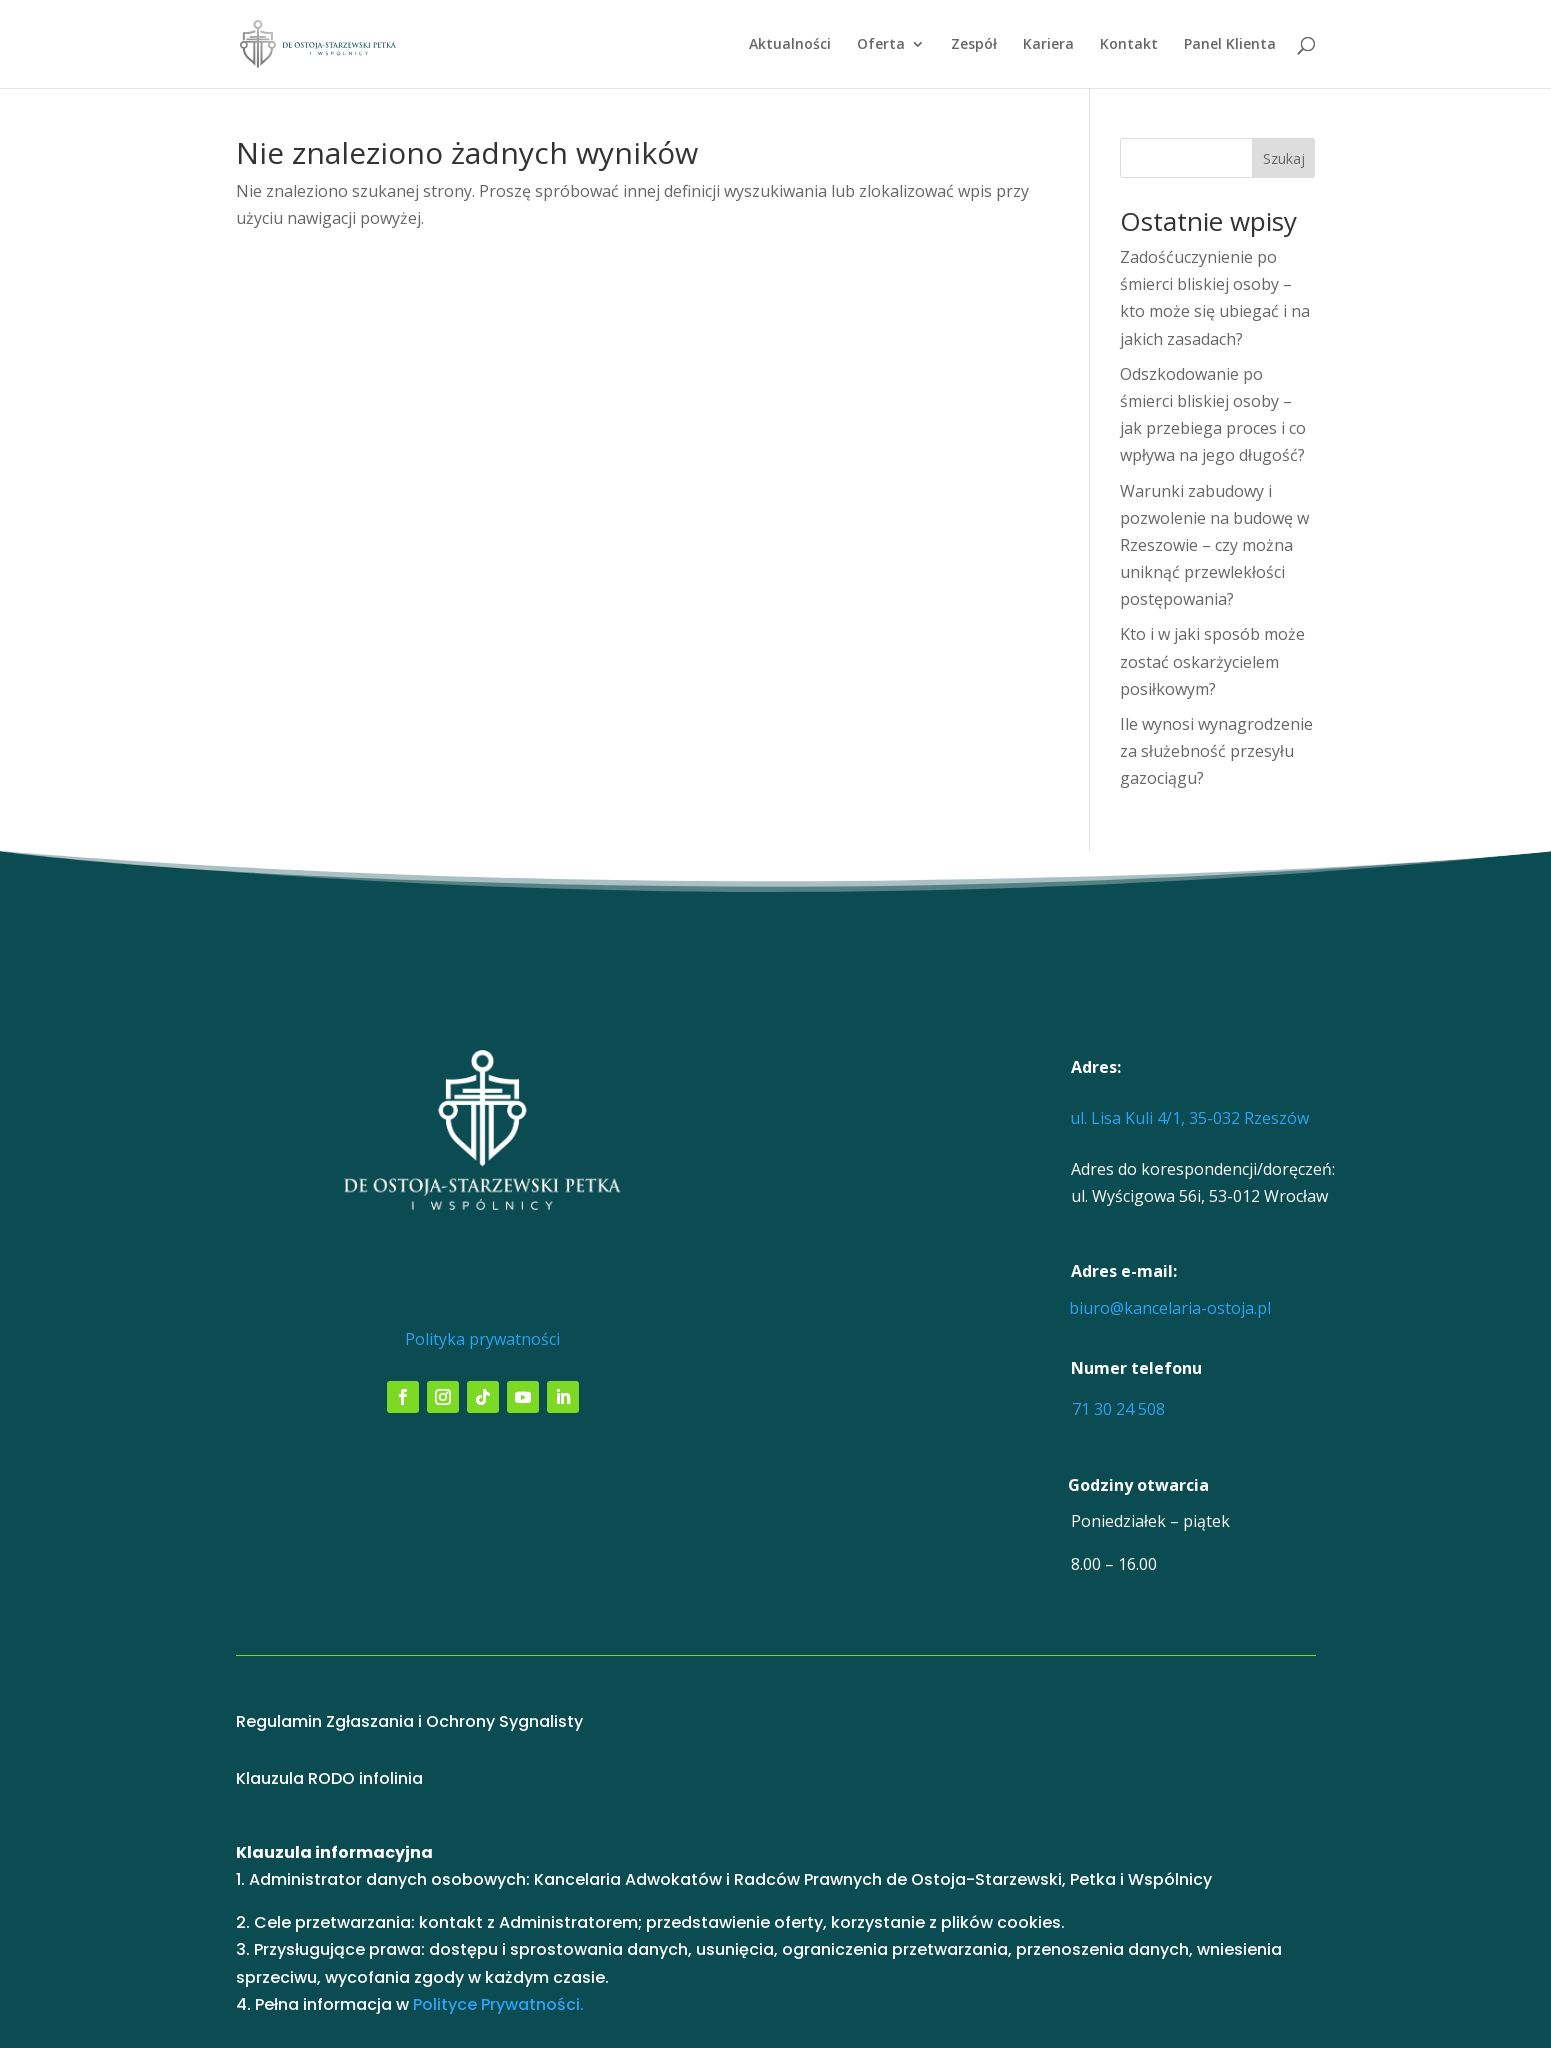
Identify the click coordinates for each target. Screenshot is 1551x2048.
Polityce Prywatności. (498, 2004)
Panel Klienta (1230, 45)
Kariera (1048, 45)
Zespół (974, 45)
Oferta (881, 45)
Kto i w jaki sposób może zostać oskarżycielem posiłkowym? (1212, 661)
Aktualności (790, 45)
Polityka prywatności (482, 1339)
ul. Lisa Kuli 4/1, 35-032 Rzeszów (1189, 1118)
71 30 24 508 (1118, 1409)
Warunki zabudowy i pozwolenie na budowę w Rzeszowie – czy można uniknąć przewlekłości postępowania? (1214, 545)
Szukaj (1284, 158)
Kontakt (1129, 45)
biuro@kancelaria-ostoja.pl (1170, 1308)
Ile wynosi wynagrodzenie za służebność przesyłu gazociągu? (1216, 751)
